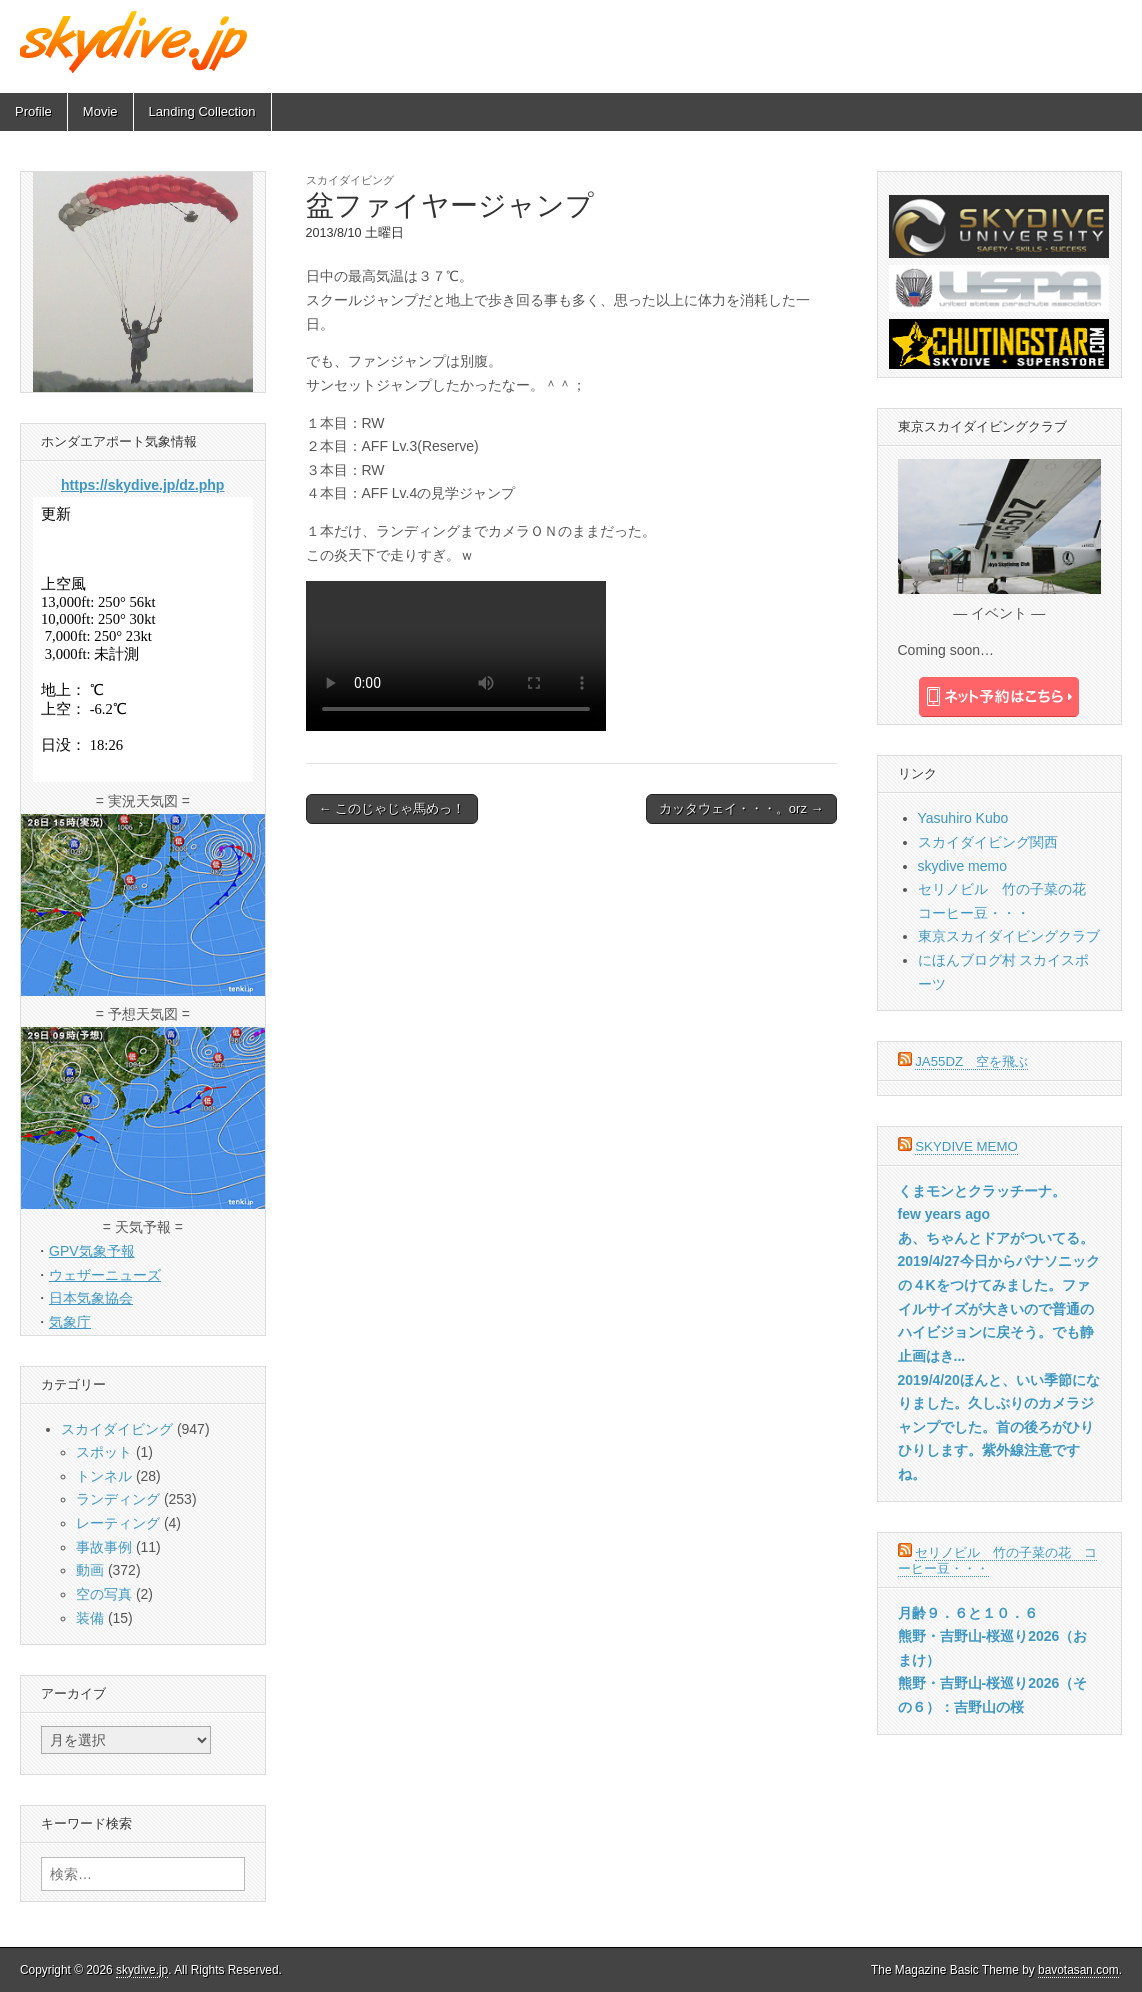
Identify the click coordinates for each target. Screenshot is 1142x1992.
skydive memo (962, 866)
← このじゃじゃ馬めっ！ (392, 808)
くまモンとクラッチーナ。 (982, 1191)
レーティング (118, 1523)
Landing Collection (202, 111)
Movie (100, 111)
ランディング (118, 1499)
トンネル (104, 1476)
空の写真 (104, 1594)
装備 (90, 1618)
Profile (33, 111)
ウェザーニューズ (105, 1275)
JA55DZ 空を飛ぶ (971, 1061)
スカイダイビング (350, 180)
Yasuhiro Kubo (963, 818)
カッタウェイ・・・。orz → (741, 808)
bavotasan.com (1078, 1970)
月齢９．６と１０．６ (968, 1613)
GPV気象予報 (92, 1251)
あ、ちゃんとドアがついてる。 (996, 1238)
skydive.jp (142, 1970)
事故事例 (104, 1547)
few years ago (944, 1214)
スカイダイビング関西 (988, 842)
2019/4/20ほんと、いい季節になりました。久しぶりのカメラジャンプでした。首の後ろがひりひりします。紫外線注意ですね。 (999, 1427)
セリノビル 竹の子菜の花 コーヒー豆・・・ (998, 1560)
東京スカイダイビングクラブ (1009, 936)
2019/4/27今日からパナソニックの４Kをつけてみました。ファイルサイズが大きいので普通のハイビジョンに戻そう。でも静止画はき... (999, 1308)
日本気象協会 (91, 1298)
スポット (104, 1452)
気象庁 (70, 1322)
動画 (90, 1570)
